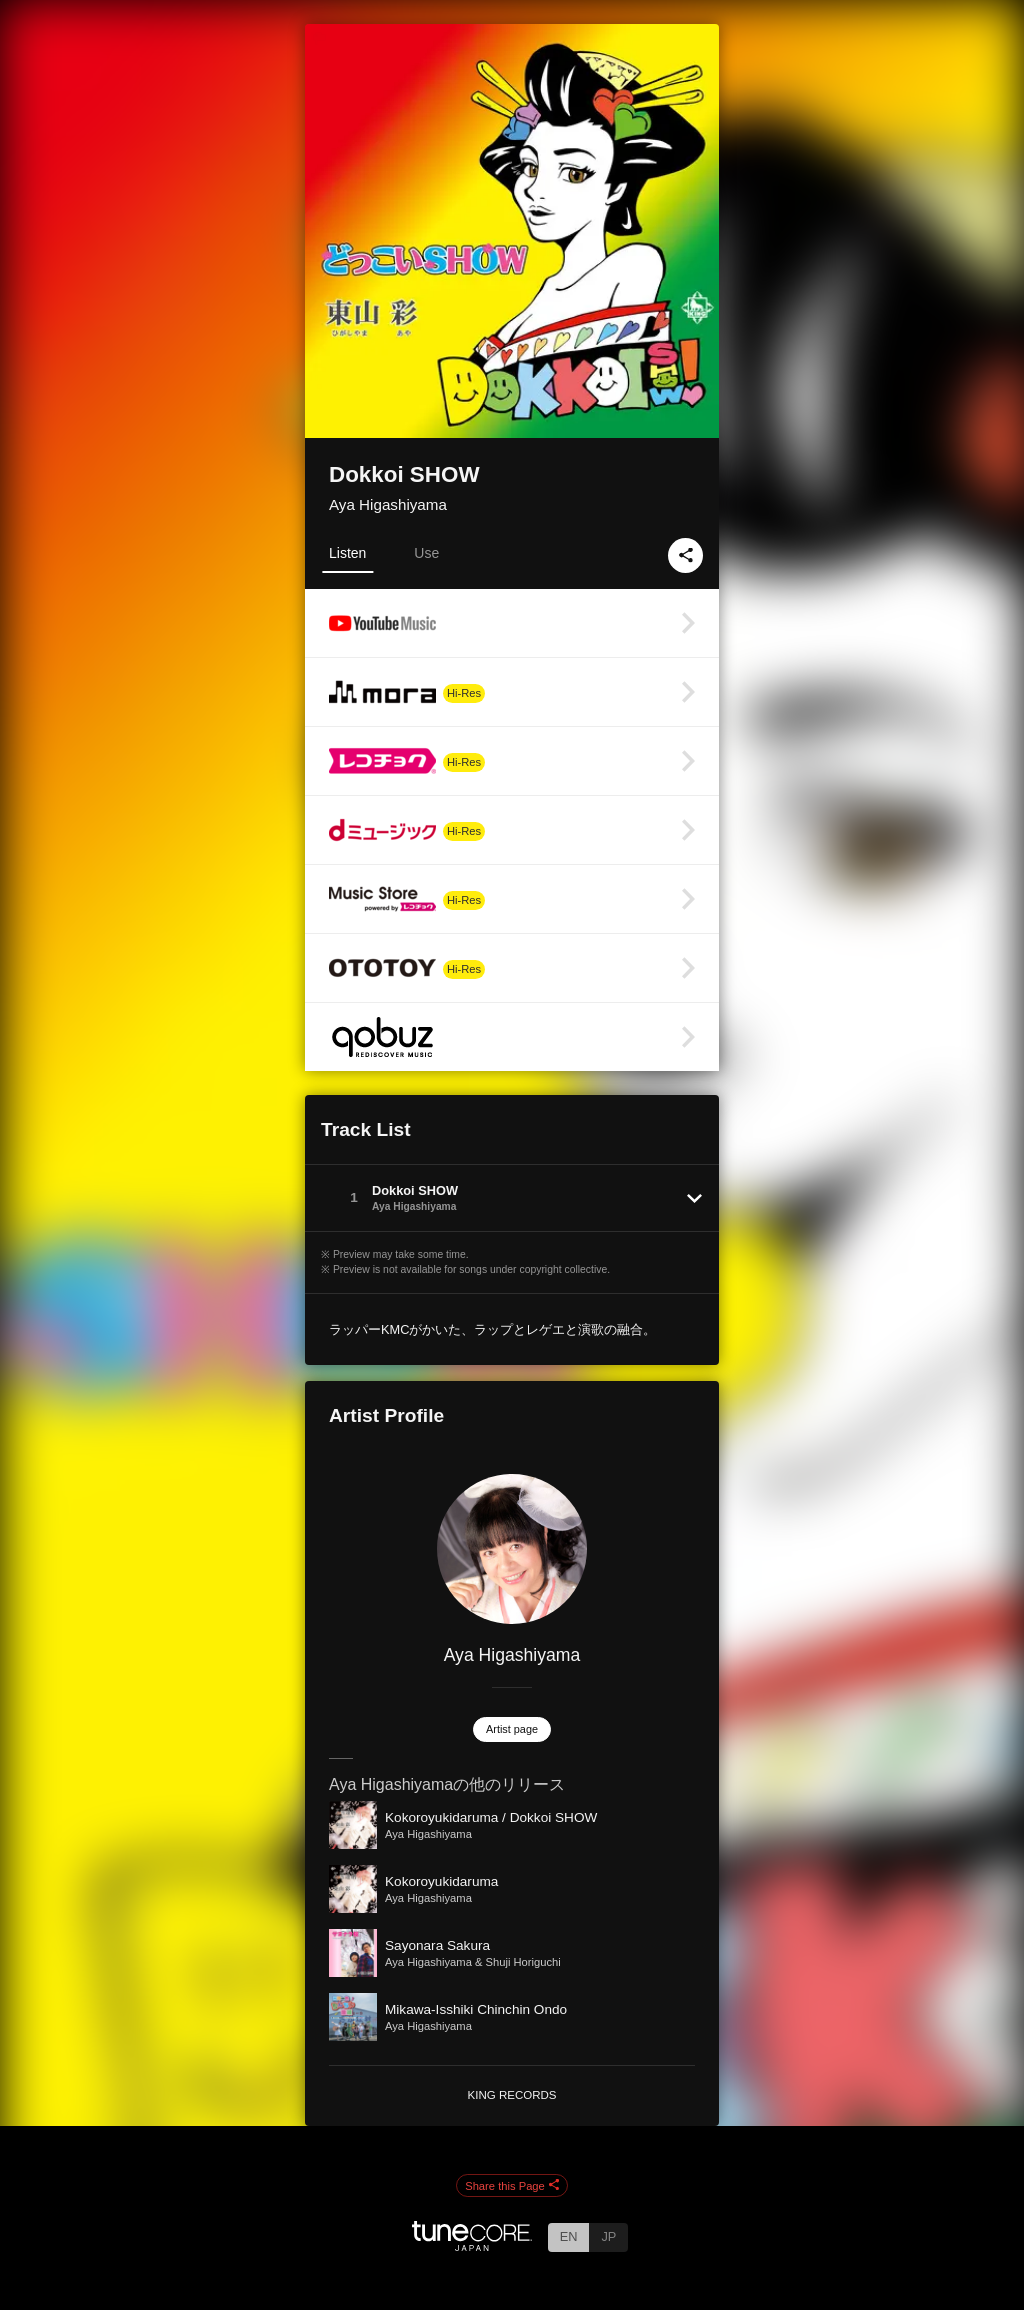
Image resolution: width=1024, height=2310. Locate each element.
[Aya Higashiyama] (512, 1549)
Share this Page (512, 2186)
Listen (347, 553)
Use (426, 553)
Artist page (512, 1729)
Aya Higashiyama (388, 504)
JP (608, 2236)
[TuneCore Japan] (472, 2245)
